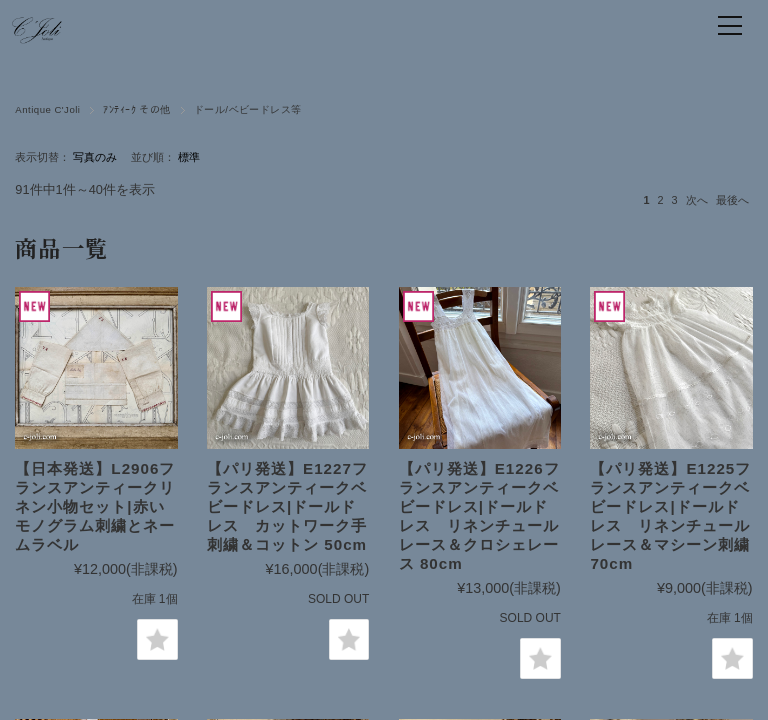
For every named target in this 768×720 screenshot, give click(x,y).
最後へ (732, 200)
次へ (697, 200)
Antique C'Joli (47, 109)
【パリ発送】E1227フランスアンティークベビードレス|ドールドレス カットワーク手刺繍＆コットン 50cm (287, 506)
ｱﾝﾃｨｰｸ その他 (136, 109)
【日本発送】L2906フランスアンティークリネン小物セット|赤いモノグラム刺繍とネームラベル (95, 506)
